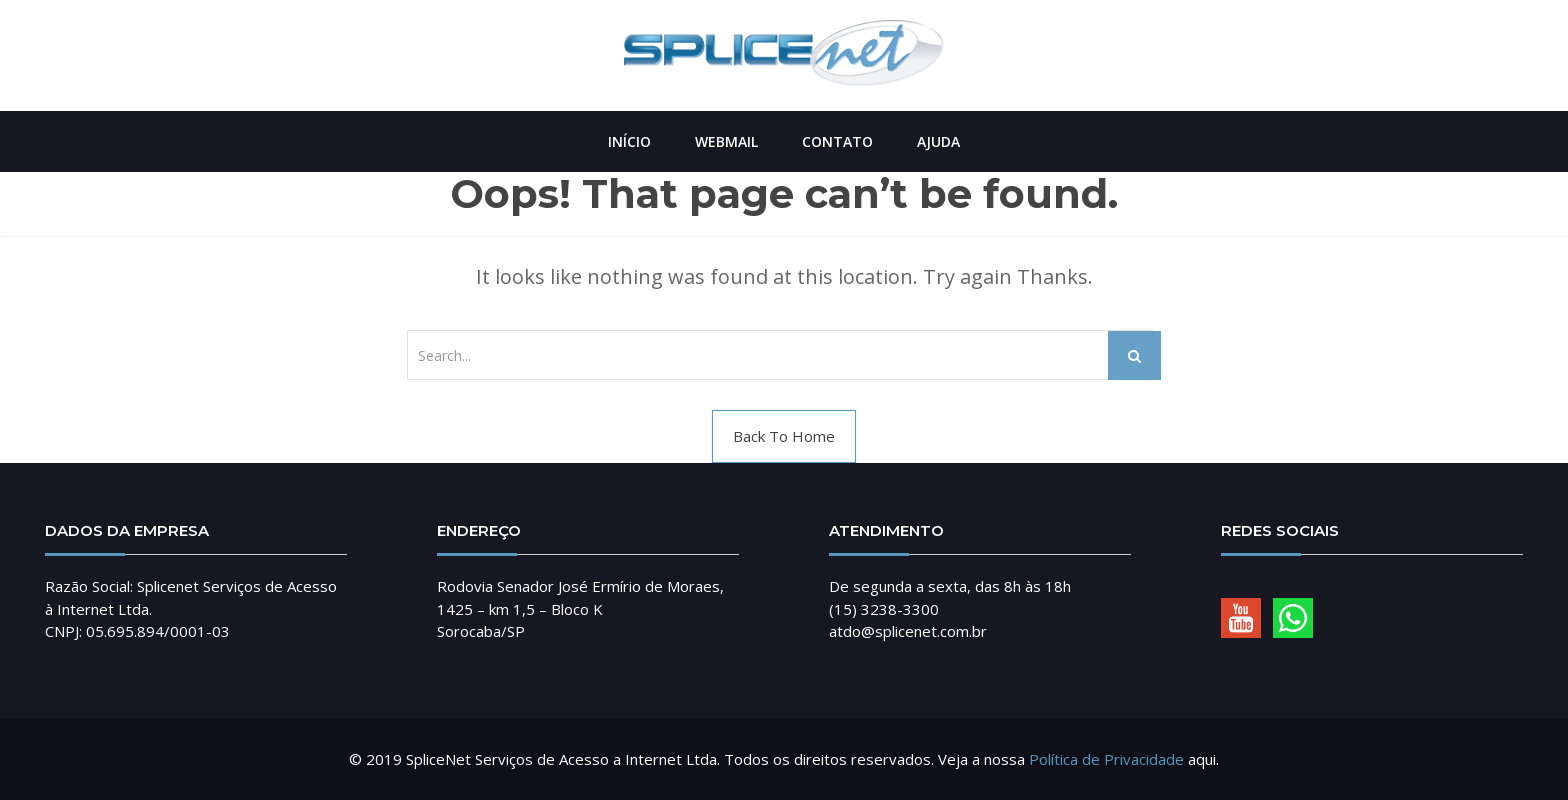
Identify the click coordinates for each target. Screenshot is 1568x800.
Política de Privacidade (1106, 759)
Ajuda (938, 141)
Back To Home (784, 436)
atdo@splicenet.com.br (908, 631)
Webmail (726, 141)
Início (629, 141)
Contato (837, 141)
